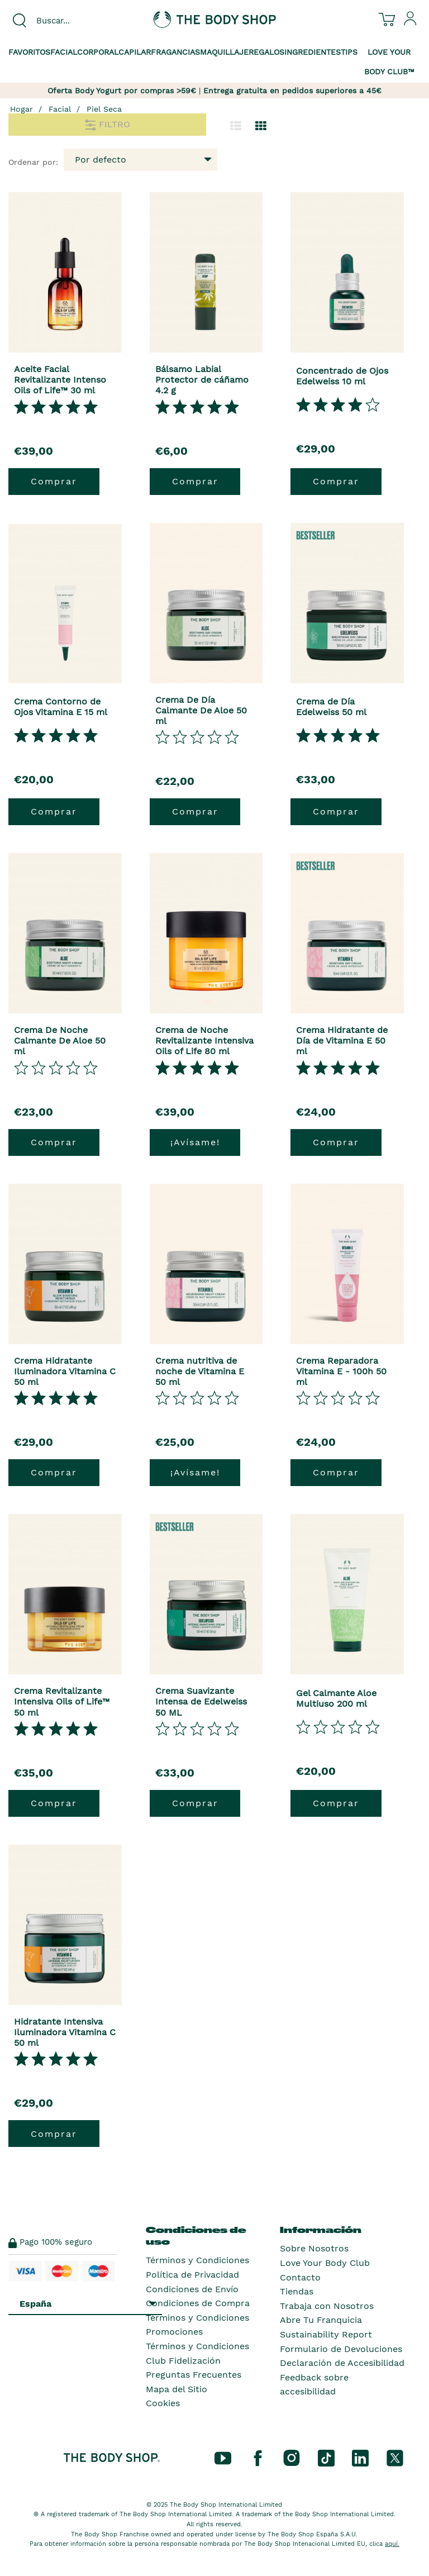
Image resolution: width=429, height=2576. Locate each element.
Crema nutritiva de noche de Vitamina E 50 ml (199, 1371)
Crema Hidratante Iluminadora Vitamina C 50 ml (65, 1371)
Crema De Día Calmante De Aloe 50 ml (201, 710)
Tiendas (296, 2291)
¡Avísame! (195, 1142)
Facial (63, 51)
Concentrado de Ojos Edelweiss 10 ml (342, 376)
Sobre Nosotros (314, 2248)
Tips (349, 51)
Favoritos (29, 51)
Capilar (134, 51)
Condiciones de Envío (192, 2289)
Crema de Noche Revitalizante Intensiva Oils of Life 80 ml (204, 1040)
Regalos (266, 51)
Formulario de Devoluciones (341, 2349)
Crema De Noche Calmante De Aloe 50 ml (60, 1040)
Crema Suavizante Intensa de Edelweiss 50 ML (201, 1701)
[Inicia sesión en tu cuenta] (410, 23)
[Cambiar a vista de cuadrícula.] (261, 126)
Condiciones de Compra (198, 2303)
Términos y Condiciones (197, 2260)
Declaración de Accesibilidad (342, 2363)
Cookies (163, 2403)
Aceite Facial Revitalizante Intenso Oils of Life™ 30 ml (60, 380)
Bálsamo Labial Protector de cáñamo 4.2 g (202, 380)
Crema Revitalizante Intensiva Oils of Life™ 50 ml (61, 1701)
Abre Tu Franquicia (321, 2320)
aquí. (392, 2544)
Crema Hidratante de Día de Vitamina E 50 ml (342, 1040)
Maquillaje (224, 51)
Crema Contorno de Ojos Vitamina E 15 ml (60, 706)
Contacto (300, 2277)
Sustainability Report (326, 2334)
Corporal (97, 51)
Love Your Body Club (325, 2263)
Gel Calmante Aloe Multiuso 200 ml (336, 1698)
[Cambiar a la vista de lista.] (236, 126)
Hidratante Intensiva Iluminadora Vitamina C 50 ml (65, 2032)
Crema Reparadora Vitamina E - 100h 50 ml (341, 1371)
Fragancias (175, 51)
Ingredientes (312, 51)
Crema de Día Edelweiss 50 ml (331, 706)
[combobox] (71, 20)
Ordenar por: (33, 162)
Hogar (21, 108)
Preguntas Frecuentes (193, 2374)
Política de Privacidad (192, 2274)
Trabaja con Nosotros (327, 2306)
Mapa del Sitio (176, 2389)
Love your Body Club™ (389, 61)
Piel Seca (104, 108)
